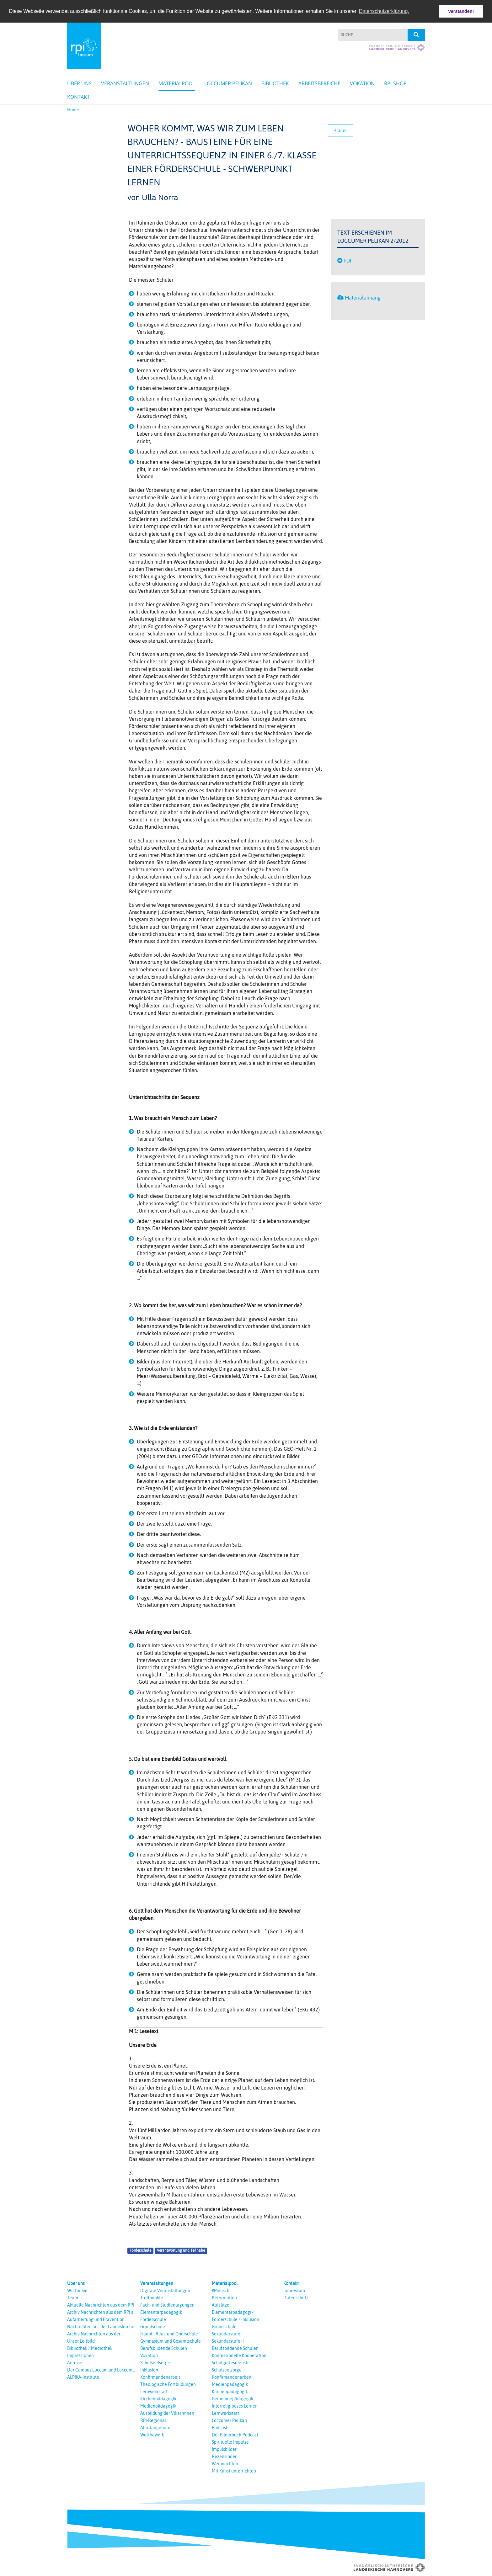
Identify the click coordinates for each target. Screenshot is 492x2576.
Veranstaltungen (125, 83)
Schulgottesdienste (231, 2362)
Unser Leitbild (81, 2341)
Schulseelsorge (155, 2362)
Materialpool (176, 83)
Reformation (224, 2297)
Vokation (362, 83)
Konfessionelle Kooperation (239, 2355)
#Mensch (220, 2290)
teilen (340, 130)
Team (72, 2297)
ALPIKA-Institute (83, 2377)
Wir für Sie (77, 2290)
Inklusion (149, 2369)
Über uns (79, 83)
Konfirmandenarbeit (160, 2377)
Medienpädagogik (158, 2406)
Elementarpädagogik (161, 2312)
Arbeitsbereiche (319, 83)
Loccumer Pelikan (228, 83)
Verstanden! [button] (461, 11)
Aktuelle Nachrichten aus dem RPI (100, 2305)
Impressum (294, 2290)
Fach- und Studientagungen (167, 2305)
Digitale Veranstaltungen (165, 2290)
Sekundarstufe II (228, 2341)
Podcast (219, 2427)
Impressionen (80, 2355)
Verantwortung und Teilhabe (181, 2250)
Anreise (74, 2362)
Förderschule (140, 2250)
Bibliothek (275, 83)
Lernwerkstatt (154, 2391)
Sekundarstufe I (227, 2333)
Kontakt (78, 96)
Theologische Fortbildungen (168, 2384)
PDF (348, 260)
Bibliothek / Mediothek (89, 2348)
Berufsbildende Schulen (163, 2348)
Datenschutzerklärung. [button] (384, 11)
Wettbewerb (152, 2434)
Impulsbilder (224, 2449)
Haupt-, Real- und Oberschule (169, 2333)
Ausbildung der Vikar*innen (167, 2413)
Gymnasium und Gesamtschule (170, 2341)
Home (73, 109)
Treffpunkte (151, 2297)
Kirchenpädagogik (158, 2398)
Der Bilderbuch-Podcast (235, 2434)
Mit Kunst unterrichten (234, 2470)
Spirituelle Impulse (230, 2442)
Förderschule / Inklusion (235, 2319)
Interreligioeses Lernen (235, 2406)
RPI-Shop (395, 83)
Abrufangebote (155, 2427)
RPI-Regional (153, 2420)
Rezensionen (225, 2456)
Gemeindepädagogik (232, 2398)
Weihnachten (225, 2463)
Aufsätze (220, 2305)
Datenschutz (295, 2297)
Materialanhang (363, 297)
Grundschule (152, 2326)
